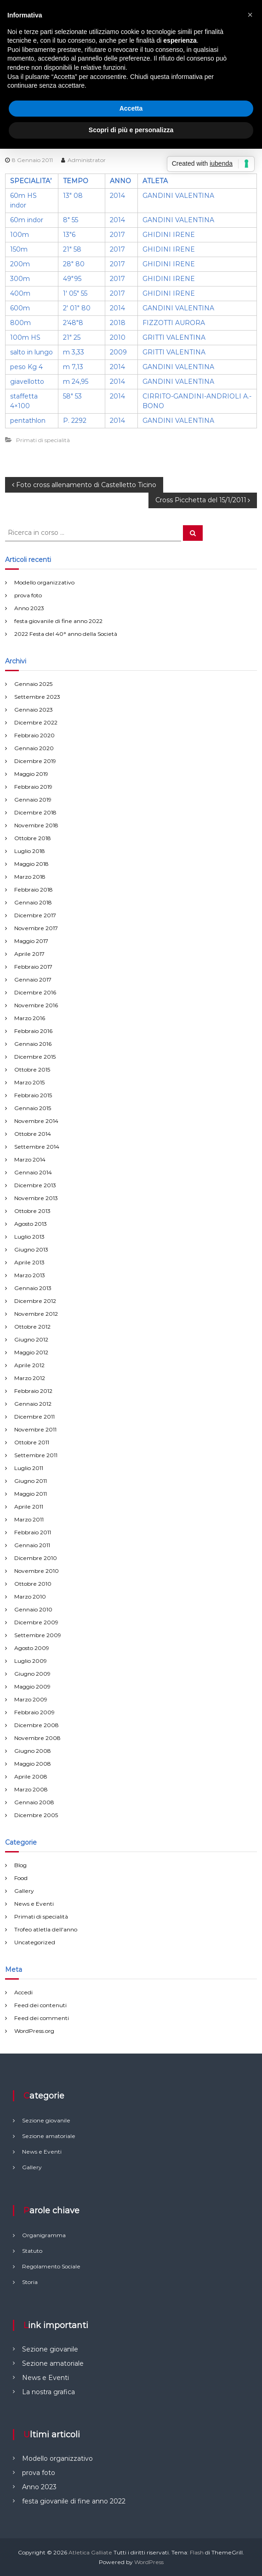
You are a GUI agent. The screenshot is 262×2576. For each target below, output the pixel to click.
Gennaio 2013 (32, 1288)
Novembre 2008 (37, 1737)
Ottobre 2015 (32, 1069)
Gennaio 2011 (32, 1545)
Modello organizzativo (44, 582)
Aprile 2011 (28, 1506)
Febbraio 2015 (33, 1095)
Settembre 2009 (37, 1635)
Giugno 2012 (31, 1339)
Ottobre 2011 (31, 1442)
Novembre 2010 (36, 1570)
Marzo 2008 (31, 1789)
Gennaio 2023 (33, 709)
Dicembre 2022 (35, 722)
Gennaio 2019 (32, 799)
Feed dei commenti (41, 2018)
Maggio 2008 (32, 1763)
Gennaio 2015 (32, 1108)
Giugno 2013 (31, 1249)
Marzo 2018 (30, 876)
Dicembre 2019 (35, 761)
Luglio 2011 (28, 1468)
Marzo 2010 (30, 1596)
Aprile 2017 (29, 953)
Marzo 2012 (29, 1378)
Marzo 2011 (29, 1519)
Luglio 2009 (30, 1660)
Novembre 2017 (36, 928)
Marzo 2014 (30, 1159)
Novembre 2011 (35, 1429)
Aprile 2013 (29, 1262)
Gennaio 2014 (33, 1172)
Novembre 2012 (36, 1313)
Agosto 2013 (30, 1223)
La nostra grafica (48, 2392)
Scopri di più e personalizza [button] (131, 130)
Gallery (24, 1890)
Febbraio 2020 (34, 735)
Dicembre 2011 (34, 1416)
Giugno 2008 (32, 1750)
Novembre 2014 (36, 1120)
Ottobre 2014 (32, 1133)
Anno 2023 (29, 608)
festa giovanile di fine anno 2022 (58, 620)
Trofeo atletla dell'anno (45, 1929)
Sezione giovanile (50, 2349)
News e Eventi (34, 1903)
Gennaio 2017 (32, 979)
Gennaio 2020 (34, 748)
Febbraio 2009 (34, 1712)
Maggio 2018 (31, 863)
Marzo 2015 (29, 1082)
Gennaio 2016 (32, 1043)
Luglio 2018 (29, 850)
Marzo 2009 (30, 1699)
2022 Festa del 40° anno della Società (65, 633)
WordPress (149, 2562)
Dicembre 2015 (35, 1056)
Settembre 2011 (35, 1455)
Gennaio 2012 (32, 1403)
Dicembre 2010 (35, 1558)
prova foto (28, 595)
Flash (197, 2552)
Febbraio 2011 (32, 1532)
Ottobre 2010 (32, 1583)
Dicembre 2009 (36, 1622)
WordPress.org (34, 2030)
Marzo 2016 (29, 1018)
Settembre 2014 (36, 1146)
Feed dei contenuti (40, 2005)
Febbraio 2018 (33, 889)
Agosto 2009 (31, 1647)
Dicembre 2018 (35, 812)
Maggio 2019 (31, 773)
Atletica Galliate (90, 2552)
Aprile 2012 (29, 1365)
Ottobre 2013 (32, 1210)
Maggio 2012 (31, 1352)
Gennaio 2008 (34, 1802)
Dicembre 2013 (35, 1185)
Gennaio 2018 (33, 902)
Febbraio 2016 (33, 1030)
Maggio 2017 (31, 940)
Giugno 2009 (32, 1673)
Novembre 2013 (36, 1198)
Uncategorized (34, 1942)
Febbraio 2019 (33, 786)
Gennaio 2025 (33, 683)
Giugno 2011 (30, 1480)
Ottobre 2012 (32, 1326)
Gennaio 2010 (33, 1609)
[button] (250, 14)
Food (21, 1877)
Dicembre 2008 (36, 1725)
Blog (20, 1865)
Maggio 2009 (32, 1686)
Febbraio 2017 (33, 966)
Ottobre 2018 (32, 838)
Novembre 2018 (36, 825)
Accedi (23, 1992)
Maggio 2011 (30, 1493)
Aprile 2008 (30, 1776)
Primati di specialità (43, 440)
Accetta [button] (131, 108)
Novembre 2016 (36, 1005)
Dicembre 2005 (36, 1815)
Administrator (87, 160)
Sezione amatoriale (53, 2363)
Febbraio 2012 (33, 1390)
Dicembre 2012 (35, 1300)
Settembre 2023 (37, 696)
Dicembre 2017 (35, 915)
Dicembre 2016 (35, 992)
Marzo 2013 (29, 1275)
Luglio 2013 (29, 1236)
